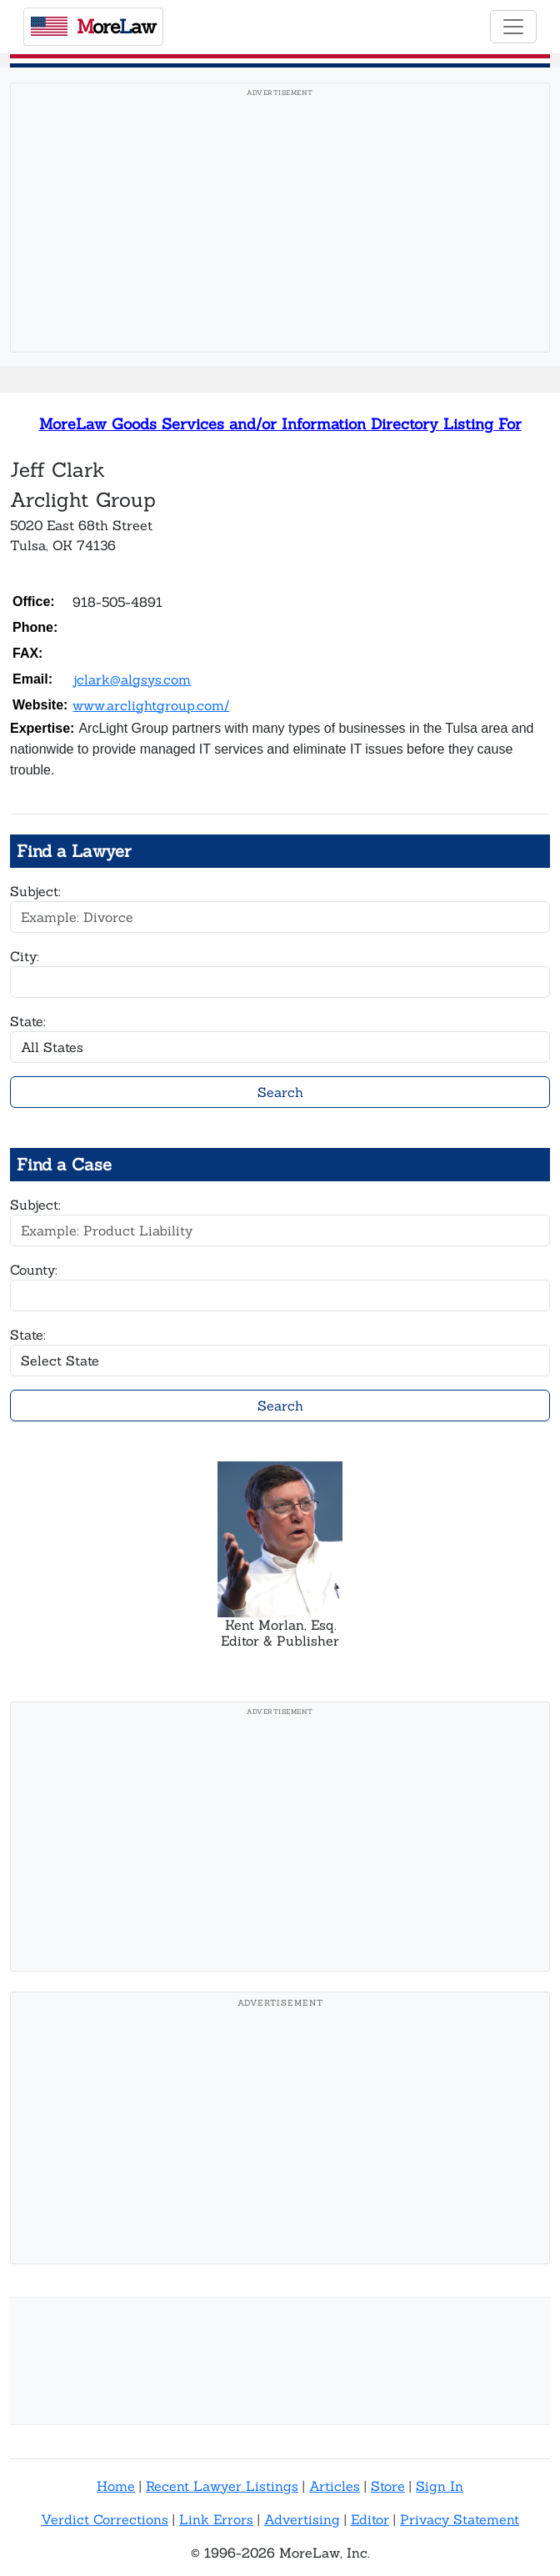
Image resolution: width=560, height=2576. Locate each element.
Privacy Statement (459, 2519)
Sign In (439, 2486)
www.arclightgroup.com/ (150, 705)
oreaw (93, 26)
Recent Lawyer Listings (222, 2486)
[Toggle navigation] (513, 26)
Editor (370, 2519)
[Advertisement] (280, 222)
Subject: (35, 891)
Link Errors (216, 2519)
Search (280, 1092)
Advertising (302, 2519)
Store (388, 2486)
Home (116, 2486)
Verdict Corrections (104, 2519)
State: (28, 1021)
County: (34, 1269)
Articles (334, 2486)
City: (24, 956)
